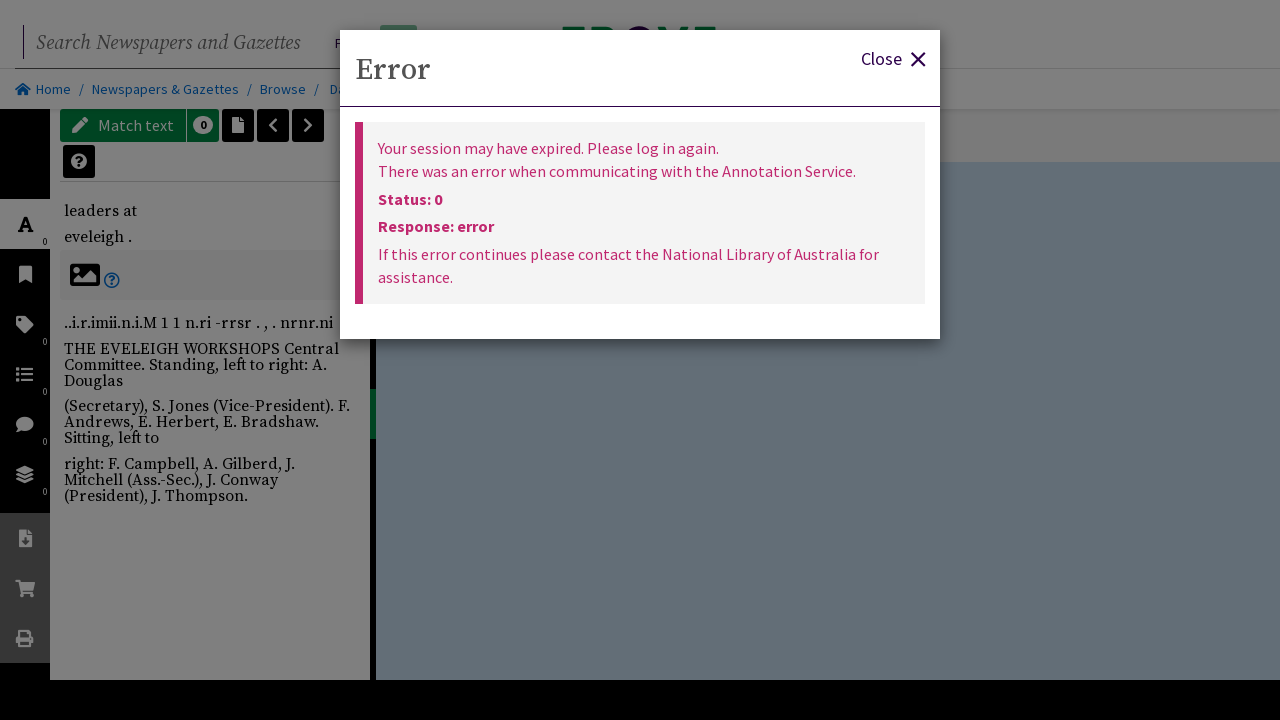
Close (893, 57)
